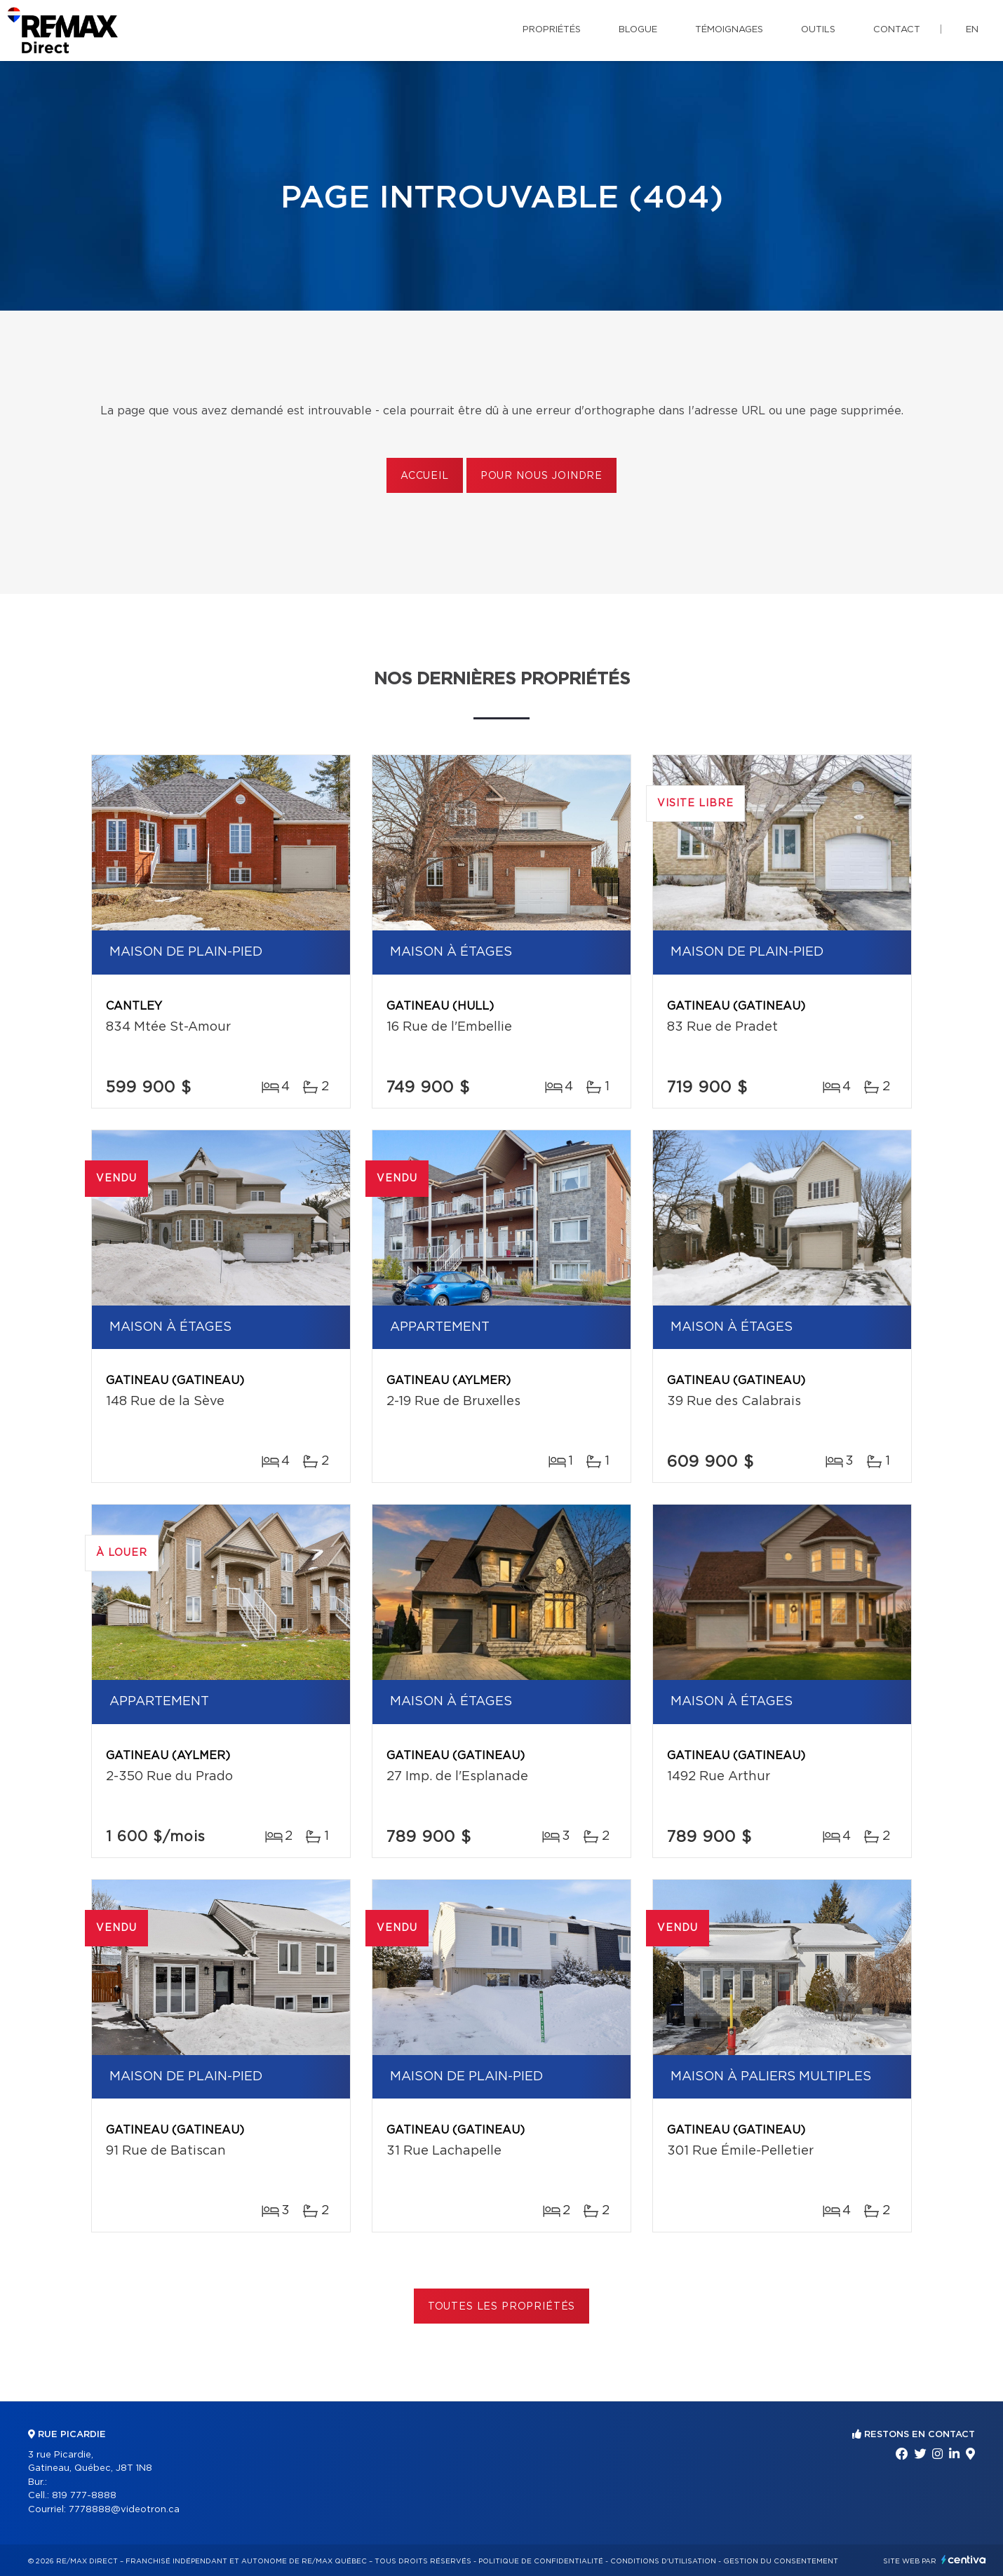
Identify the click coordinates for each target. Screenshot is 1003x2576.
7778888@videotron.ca (124, 2509)
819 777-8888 (84, 2495)
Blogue (638, 29)
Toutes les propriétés (502, 2307)
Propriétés (552, 29)
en (972, 29)
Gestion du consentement (780, 2561)
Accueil (424, 476)
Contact (896, 29)
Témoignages (729, 29)
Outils (818, 29)
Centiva (963, 2559)
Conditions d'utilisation (663, 2561)
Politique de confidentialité (540, 2561)
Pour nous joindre (541, 476)
